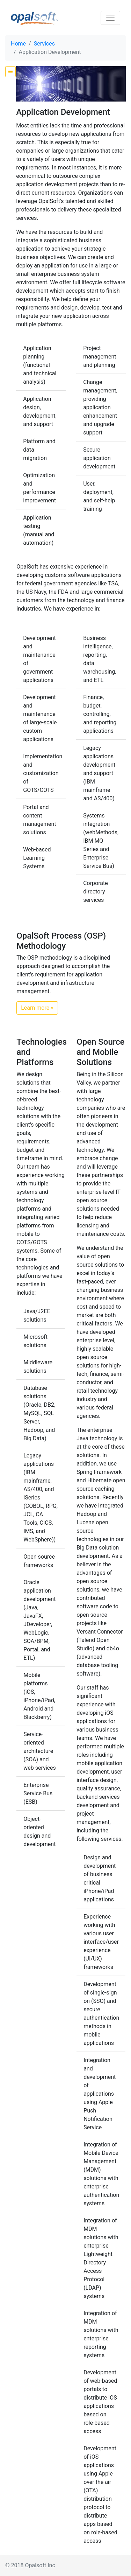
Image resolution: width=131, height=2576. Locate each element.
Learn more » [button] (37, 1007)
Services (44, 43)
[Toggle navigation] (110, 18)
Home (18, 43)
